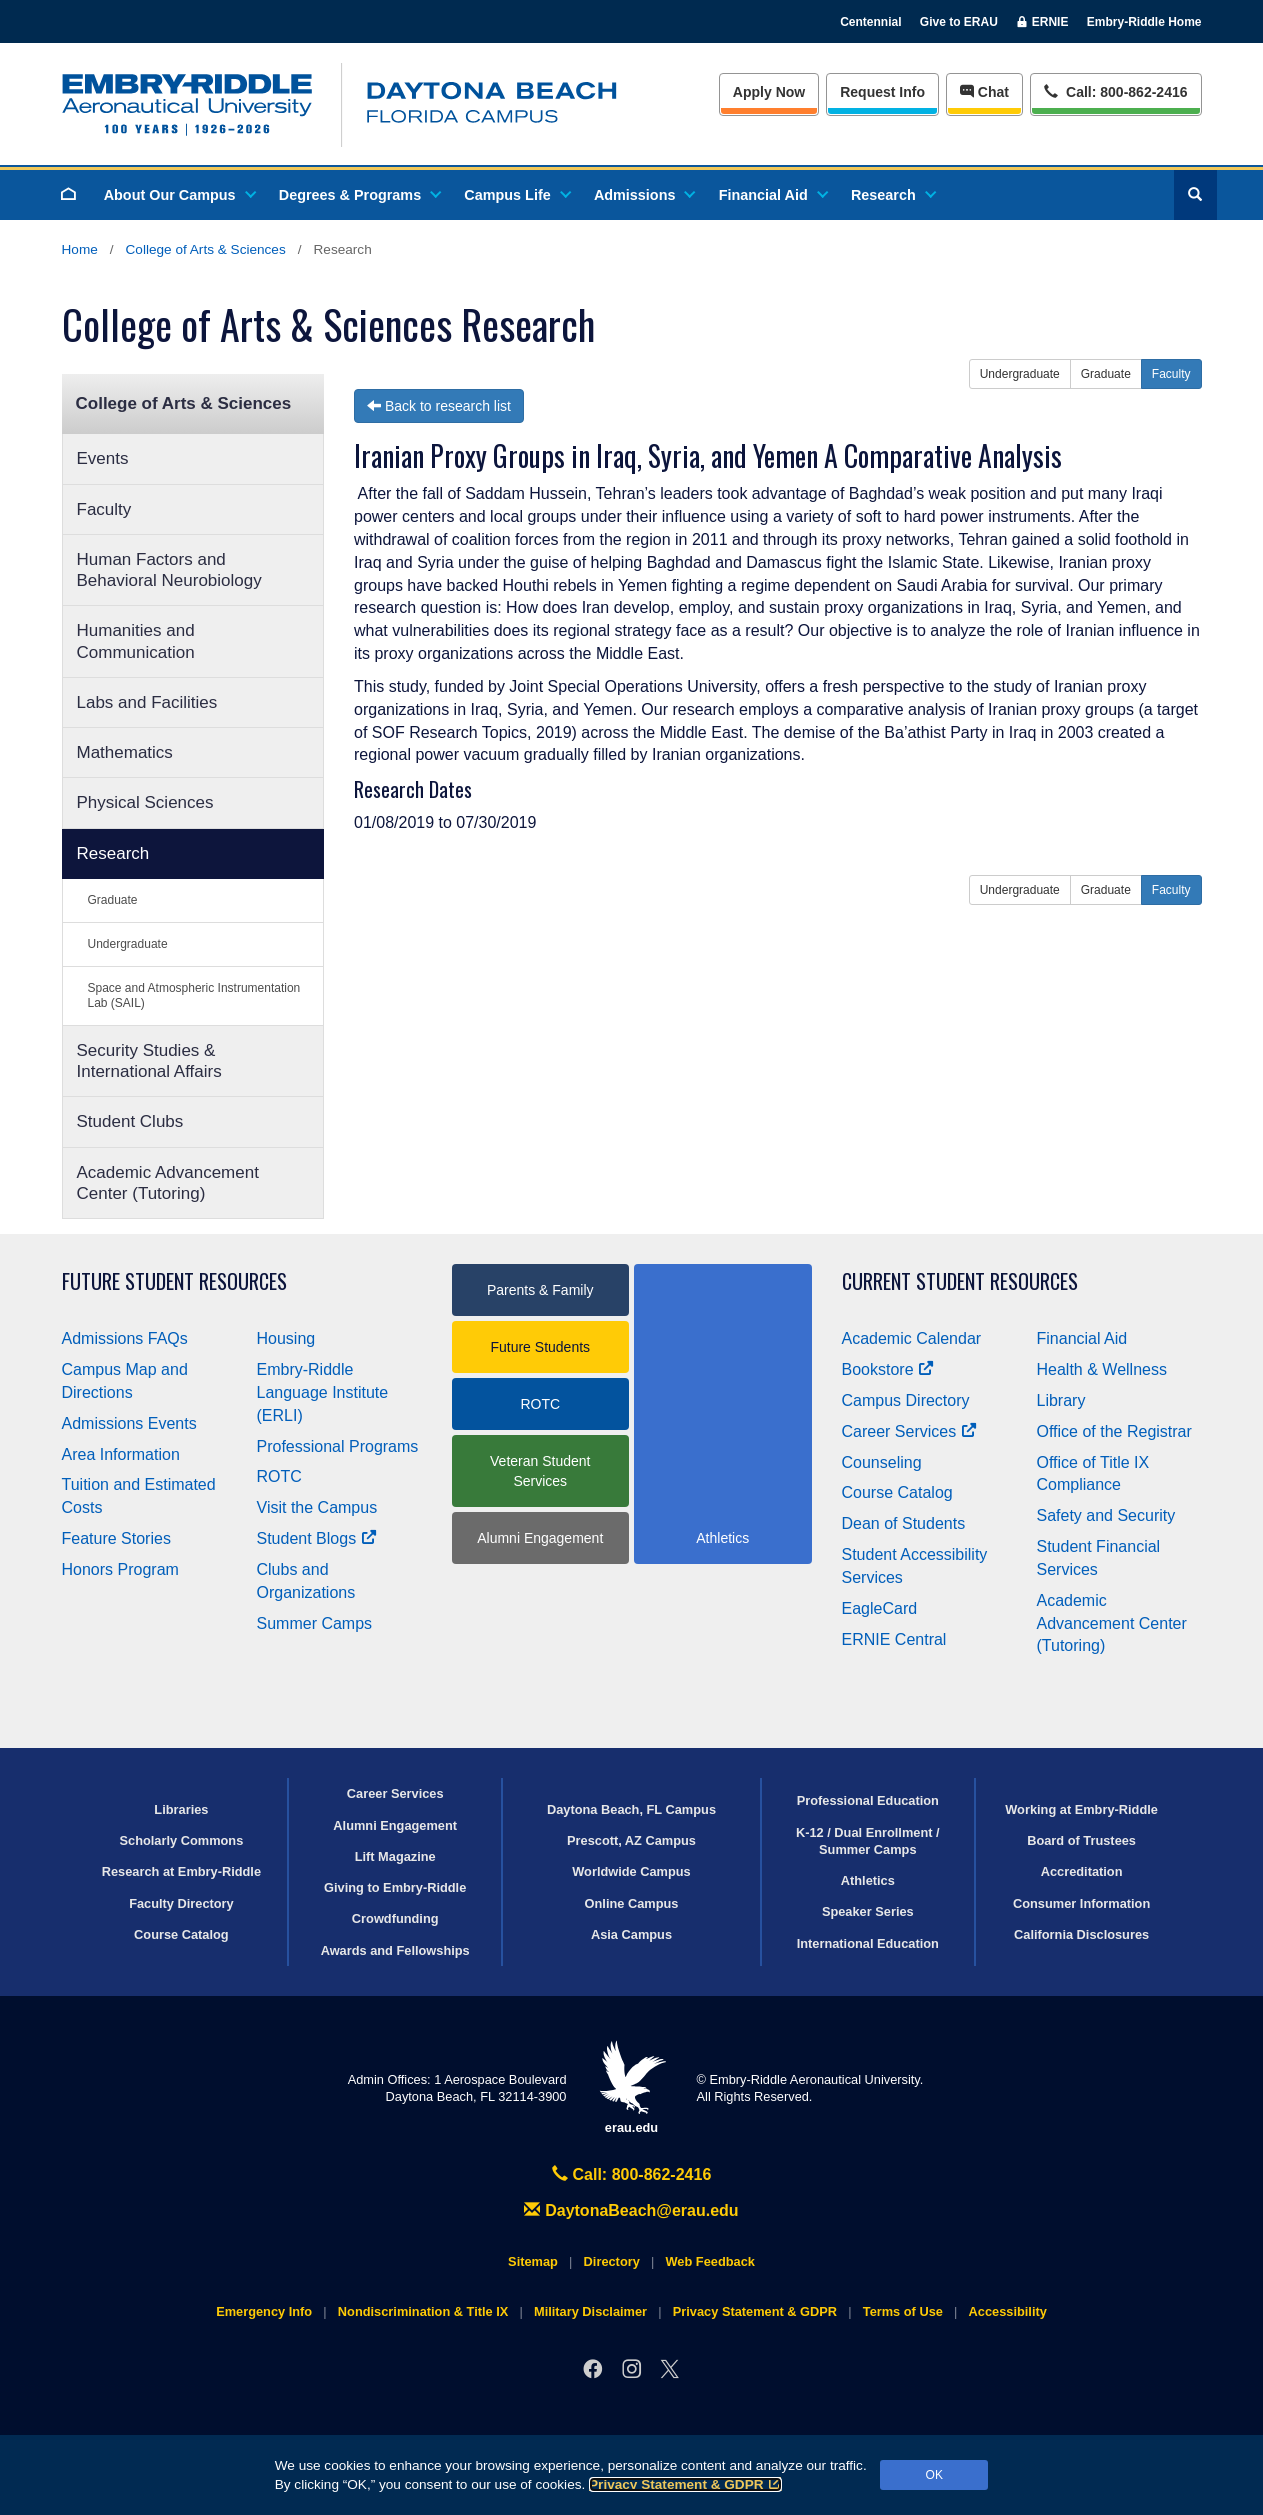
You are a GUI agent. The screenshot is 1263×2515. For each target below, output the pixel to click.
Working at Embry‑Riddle (1081, 1809)
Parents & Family (540, 1290)
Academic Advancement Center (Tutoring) (168, 1183)
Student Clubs (130, 1121)
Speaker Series (868, 1911)
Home (80, 249)
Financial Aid (772, 195)
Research (892, 195)
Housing (286, 1338)
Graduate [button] (1106, 374)
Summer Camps (315, 1623)
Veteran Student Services (540, 1471)
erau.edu (632, 2087)
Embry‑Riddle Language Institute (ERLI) (323, 1392)
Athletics (868, 1880)
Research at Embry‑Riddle (181, 1871)
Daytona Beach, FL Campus (631, 1809)
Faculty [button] (1171, 374)
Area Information (121, 1454)
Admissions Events (129, 1423)
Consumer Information (1081, 1903)
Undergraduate (128, 944)
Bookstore (888, 1369)
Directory (612, 2261)
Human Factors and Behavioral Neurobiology (169, 570)
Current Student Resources (960, 1281)
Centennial (870, 22)
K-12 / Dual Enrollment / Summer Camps (868, 1841)
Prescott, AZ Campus (631, 1840)
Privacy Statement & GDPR (685, 2484)
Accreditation (1082, 1871)
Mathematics (125, 752)
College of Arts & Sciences (206, 249)
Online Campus (632, 1903)
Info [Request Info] (882, 92)
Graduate (113, 900)
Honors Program (120, 1569)
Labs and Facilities (147, 702)
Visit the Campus (317, 1507)
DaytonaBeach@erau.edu (631, 2210)
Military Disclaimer (590, 2311)
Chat (984, 92)
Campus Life (516, 195)
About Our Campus (179, 195)
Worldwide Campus (631, 1871)
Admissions (644, 195)
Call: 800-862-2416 (632, 2174)
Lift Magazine (395, 1856)
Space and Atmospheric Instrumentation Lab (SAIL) (194, 995)
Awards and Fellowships (395, 1950)
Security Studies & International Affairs (149, 1061)
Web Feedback (710, 2261)
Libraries (181, 1809)
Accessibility (1008, 2311)
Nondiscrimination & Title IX (423, 2311)
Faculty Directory (181, 1903)
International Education (868, 1943)
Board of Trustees (1081, 1840)
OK (934, 2475)
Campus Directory (906, 1400)
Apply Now (769, 92)
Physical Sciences (145, 802)
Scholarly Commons (182, 1840)
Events (103, 458)
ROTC (279, 1476)
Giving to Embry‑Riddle (395, 1887)
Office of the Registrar (1114, 1431)
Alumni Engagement (540, 1538)
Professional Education (868, 1800)
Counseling (882, 1462)
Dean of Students (904, 1523)
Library (1061, 1400)
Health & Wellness (1102, 1369)
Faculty (104, 509)
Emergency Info (264, 2311)
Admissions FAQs (125, 1338)
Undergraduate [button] (1020, 374)
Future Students (540, 1347)
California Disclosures (1081, 1934)
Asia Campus (631, 1934)
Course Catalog (897, 1492)
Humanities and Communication (136, 641)
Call (1115, 90)
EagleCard (880, 1608)
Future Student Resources (174, 1281)
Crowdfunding (395, 1918)
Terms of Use (903, 2311)
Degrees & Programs (359, 195)
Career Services (910, 1431)
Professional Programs (338, 1446)
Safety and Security (1106, 1515)
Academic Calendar (912, 1338)
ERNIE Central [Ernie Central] (894, 1639)
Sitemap (533, 2261)
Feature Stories (116, 1538)
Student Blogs (317, 1538)
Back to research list (439, 406)
